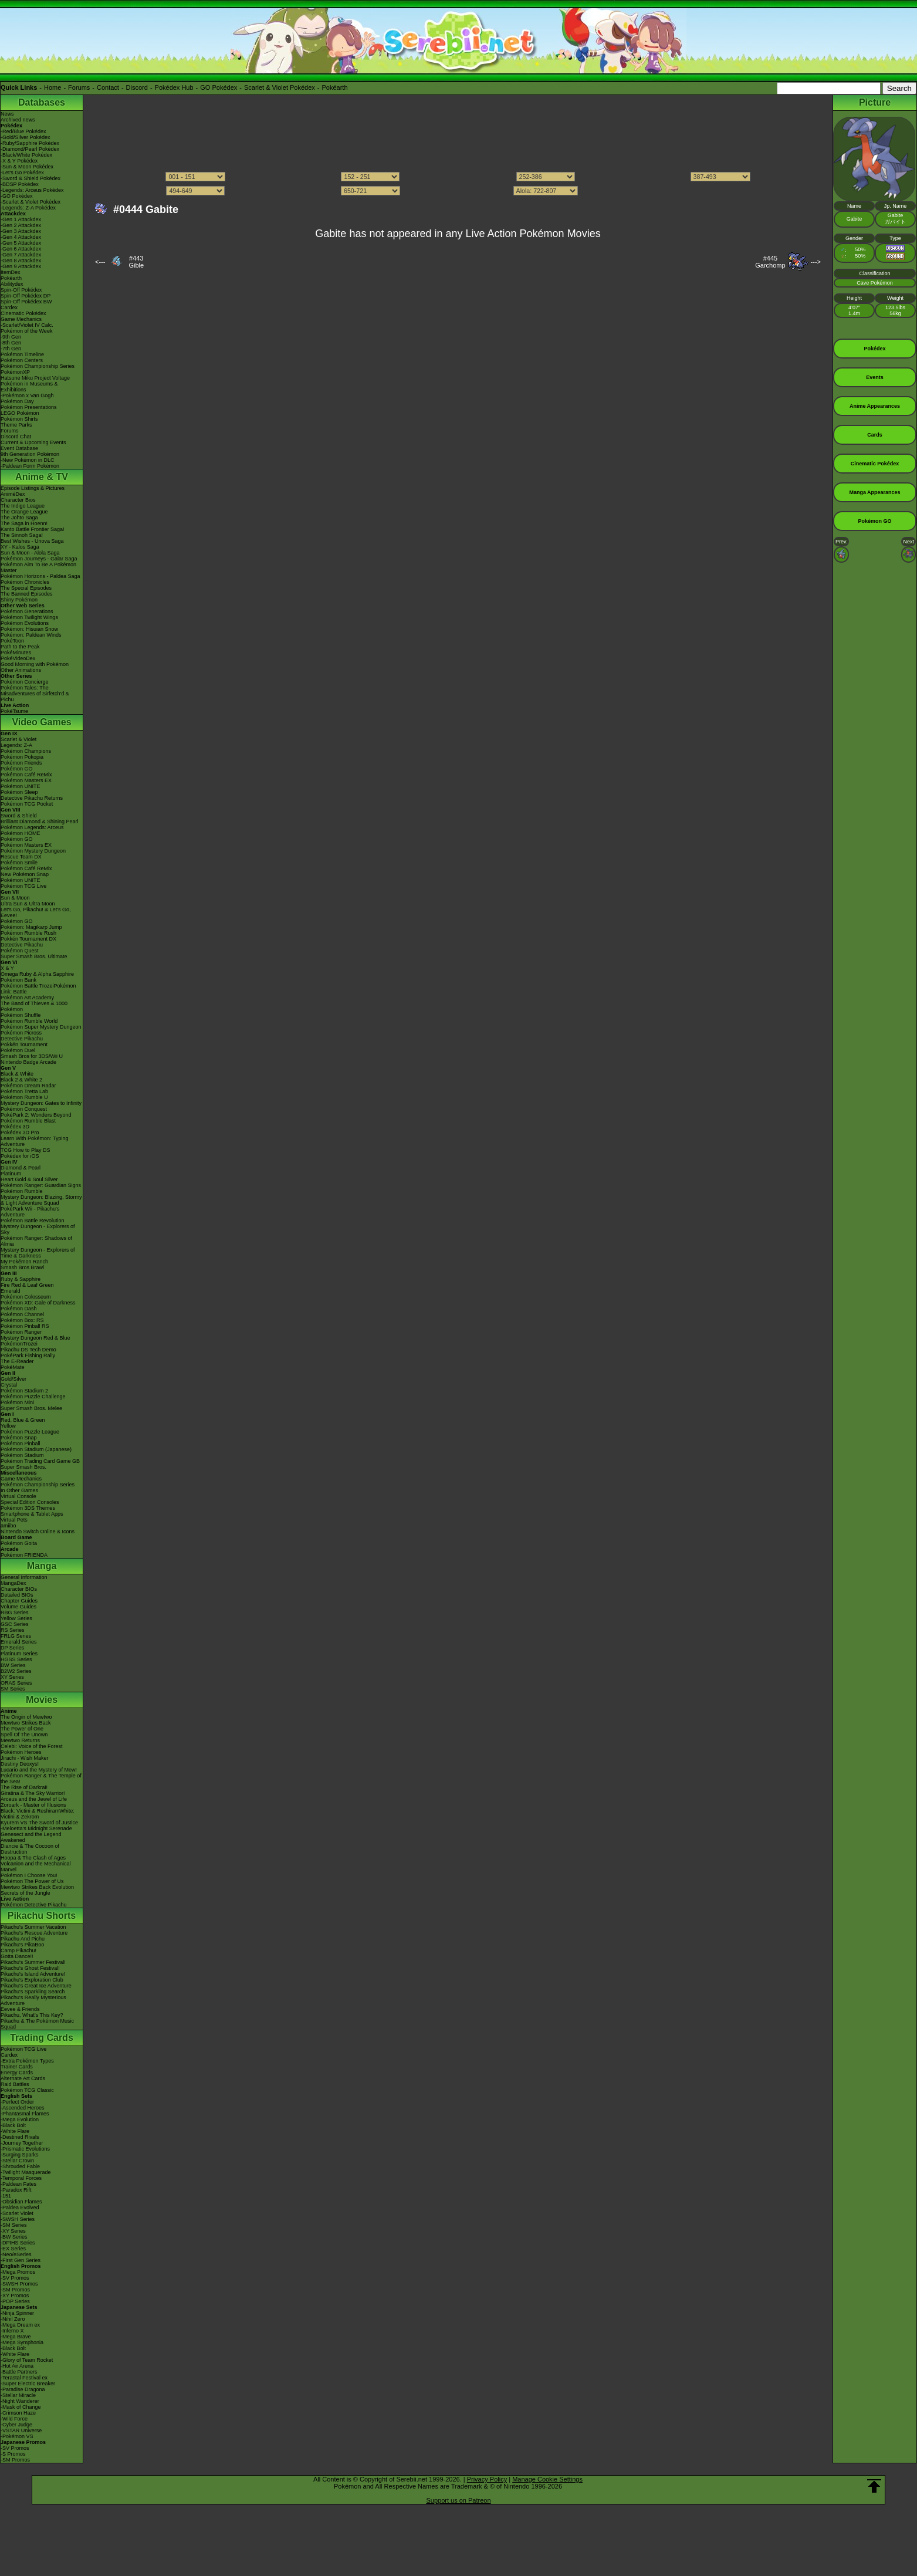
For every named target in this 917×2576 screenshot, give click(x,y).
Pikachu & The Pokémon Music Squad (37, 2024)
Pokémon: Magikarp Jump (31, 927)
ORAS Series (16, 1683)
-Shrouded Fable (20, 2166)
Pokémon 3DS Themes (28, 1508)
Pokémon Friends (21, 763)
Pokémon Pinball (20, 1443)
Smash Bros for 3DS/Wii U (32, 1056)
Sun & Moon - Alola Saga (30, 553)
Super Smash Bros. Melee (31, 1408)
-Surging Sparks (20, 2155)
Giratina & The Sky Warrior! (33, 1793)
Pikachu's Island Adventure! (33, 1974)
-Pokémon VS (17, 2436)
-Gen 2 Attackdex (21, 225)
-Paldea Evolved (20, 2207)
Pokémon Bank (18, 980)
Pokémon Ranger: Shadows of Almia (36, 1241)
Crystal (9, 1385)
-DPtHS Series (18, 2243)
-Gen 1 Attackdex (21, 219)
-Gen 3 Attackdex (21, 231)
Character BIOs (19, 1589)
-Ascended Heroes (23, 2108)
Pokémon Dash (19, 1308)
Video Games (41, 722)
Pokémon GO (17, 769)
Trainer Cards (17, 2067)
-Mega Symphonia (22, 2342)
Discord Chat (16, 437)
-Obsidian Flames (21, 2202)
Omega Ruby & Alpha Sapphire (37, 974)
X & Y (7, 968)
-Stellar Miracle (18, 2395)
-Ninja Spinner (17, 2313)
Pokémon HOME (20, 833)
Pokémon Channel (22, 1314)
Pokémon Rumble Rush (28, 933)
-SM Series (14, 2225)
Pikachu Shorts (42, 1916)
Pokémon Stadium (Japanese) (36, 1449)
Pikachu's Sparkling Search (33, 1991)
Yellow (8, 1426)
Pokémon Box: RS (22, 1320)
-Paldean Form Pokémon (30, 466)
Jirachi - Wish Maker (25, 1758)
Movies (41, 1700)
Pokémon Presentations (29, 407)
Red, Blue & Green (23, 1420)
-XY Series (13, 2231)
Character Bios (18, 500)
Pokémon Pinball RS (25, 1326)
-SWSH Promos (19, 2284)
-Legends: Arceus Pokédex (32, 190)
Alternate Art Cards (23, 2078)
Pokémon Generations (27, 611)
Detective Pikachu (22, 945)
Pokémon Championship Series (38, 366)
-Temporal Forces (21, 2178)
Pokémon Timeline (22, 354)
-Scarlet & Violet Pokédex (30, 202)
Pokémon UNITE (20, 786)
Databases (41, 102)
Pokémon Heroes (21, 1752)
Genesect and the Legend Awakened (31, 1837)
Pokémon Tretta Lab (24, 1091)
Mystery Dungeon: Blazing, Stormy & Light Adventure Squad (41, 1200)
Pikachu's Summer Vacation (33, 1927)
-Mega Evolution (20, 2119)
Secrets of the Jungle (25, 1893)
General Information (24, 1577)
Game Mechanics (21, 319)
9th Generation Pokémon (30, 454)
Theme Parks (16, 425)
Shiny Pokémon (19, 600)
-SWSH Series (18, 2219)
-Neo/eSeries (16, 2254)
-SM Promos (15, 2290)
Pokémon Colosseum (26, 1297)
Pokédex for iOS (20, 1156)
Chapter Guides (19, 1601)
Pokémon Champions (26, 751)
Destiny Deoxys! (20, 1764)
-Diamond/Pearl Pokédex (30, 149)
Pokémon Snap (19, 1438)
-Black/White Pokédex (26, 155)
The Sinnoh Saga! (22, 535)
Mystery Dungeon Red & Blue (35, 1338)
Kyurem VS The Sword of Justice (39, 1822)
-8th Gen (11, 343)
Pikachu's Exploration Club (32, 1980)
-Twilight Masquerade (26, 2172)
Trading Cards (41, 2038)
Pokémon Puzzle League (30, 1432)
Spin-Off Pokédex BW (26, 302)
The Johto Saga (19, 517)
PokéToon (12, 641)
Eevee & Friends (20, 2009)
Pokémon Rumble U (24, 1097)
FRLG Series (16, 1636)
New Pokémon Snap (25, 874)
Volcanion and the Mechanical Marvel (36, 1866)
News (7, 114)
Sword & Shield (19, 816)
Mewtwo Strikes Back (26, 1723)
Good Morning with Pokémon (35, 664)
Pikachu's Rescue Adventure (34, 1933)
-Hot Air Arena (17, 2366)
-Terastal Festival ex (24, 2378)
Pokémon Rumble (22, 1191)
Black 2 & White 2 (21, 1080)
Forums (79, 87)
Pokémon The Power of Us (32, 1881)
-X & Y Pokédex (19, 161)
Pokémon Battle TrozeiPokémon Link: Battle (38, 989)
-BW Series (14, 2237)
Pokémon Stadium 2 (24, 1391)
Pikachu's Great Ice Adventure (36, 1986)
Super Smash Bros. (23, 1467)
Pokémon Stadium (22, 1455)
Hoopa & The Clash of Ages (33, 1858)
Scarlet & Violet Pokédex (279, 87)
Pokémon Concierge (25, 682)
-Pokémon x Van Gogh (27, 395)
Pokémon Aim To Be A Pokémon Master (38, 567)
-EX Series (13, 2249)
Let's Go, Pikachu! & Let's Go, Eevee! (36, 912)
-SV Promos (15, 2278)
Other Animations (21, 670)
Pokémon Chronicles (25, 582)
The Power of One (22, 1729)
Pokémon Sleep (19, 792)
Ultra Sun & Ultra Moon (28, 904)
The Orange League (24, 512)
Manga (42, 1566)
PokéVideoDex (18, 658)
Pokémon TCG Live (23, 886)
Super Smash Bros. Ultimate (34, 956)
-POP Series (15, 2301)
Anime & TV (41, 477)
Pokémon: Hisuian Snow (29, 629)
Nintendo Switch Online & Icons (38, 1531)
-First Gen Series (20, 2260)
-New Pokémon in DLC (28, 460)
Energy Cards (17, 2072)
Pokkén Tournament (24, 1044)
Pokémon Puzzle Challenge (33, 1396)
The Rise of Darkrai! (24, 1787)
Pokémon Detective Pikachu (34, 1905)
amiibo (8, 1526)
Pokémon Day (17, 401)
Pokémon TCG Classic (27, 2090)
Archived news (18, 120)
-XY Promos (15, 2295)
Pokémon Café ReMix (26, 774)
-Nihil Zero (13, 2319)
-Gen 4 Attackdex (21, 237)
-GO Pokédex (17, 196)
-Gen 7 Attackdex (21, 255)
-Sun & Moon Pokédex (27, 167)
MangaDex (13, 1583)
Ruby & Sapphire (20, 1279)
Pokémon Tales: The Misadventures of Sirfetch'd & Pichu (35, 693)
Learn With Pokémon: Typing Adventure (34, 1141)
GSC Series (15, 1624)
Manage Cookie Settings (547, 2479)
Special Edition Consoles (30, 1502)
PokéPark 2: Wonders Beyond (36, 1115)
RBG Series (15, 1612)
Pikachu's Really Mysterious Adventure (33, 2000)
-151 (6, 2196)
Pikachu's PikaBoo (22, 1945)
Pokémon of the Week (26, 331)
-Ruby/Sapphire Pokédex (30, 143)
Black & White (17, 1074)
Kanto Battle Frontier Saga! (33, 529)
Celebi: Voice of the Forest (32, 1746)
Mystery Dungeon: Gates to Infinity (41, 1103)
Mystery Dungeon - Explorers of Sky (38, 1229)
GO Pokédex (218, 87)
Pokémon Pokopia (22, 757)
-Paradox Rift (16, 2190)
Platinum (11, 1174)
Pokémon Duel (18, 1050)
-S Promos (13, 2454)
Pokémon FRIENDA (24, 1555)
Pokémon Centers (22, 360)
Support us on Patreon (458, 2500)
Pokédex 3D (15, 1127)
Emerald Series (19, 1642)
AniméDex (13, 494)
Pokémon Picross (21, 1033)
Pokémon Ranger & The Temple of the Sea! (41, 1778)
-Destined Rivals (20, 2137)
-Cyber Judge (16, 2425)
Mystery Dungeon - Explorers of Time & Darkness (38, 1253)
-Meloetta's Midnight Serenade (36, 1828)
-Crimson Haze (18, 2413)
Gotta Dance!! (17, 1956)
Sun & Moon (15, 898)
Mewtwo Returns (20, 1740)
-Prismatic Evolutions (25, 2149)
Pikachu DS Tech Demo (28, 1350)
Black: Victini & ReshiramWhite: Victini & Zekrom (38, 1814)
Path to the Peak (20, 647)
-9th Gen (11, 337)
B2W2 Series (16, 1671)
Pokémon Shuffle (20, 1015)
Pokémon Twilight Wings (29, 617)
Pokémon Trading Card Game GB (40, 1461)
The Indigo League (23, 506)
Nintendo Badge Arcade (28, 1062)
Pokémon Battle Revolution (33, 1220)
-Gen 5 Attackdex (21, 243)
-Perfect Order (17, 2102)
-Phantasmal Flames (25, 2114)
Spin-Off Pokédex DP (25, 296)
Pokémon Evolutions (25, 623)
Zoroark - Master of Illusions (33, 1805)
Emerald (11, 1291)
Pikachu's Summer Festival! (33, 1962)
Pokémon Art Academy (27, 997)
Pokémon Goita (19, 1543)
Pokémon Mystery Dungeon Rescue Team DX (33, 854)
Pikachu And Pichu (23, 1939)
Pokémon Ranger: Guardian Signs (41, 1185)
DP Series (12, 1648)
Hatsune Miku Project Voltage (35, 378)
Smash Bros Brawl (22, 1267)
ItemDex (11, 272)
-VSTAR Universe (21, 2430)
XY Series (12, 1677)
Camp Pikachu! (18, 1950)
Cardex (9, 307)
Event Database (19, 448)
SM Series (13, 1689)
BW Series (13, 1665)
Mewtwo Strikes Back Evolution (37, 1887)
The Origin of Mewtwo (26, 1717)
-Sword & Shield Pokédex (30, 178)
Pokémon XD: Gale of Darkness (38, 1303)
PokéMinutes (16, 652)
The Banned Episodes (27, 594)
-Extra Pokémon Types (27, 2061)
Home (52, 87)
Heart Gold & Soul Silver (29, 1179)
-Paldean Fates (18, 2184)
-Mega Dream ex (20, 2325)
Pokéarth (334, 87)
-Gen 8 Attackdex (21, 260)
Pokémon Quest (20, 951)
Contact (108, 87)
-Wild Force (14, 2419)
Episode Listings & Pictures (33, 488)
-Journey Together (22, 2143)
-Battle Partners (19, 2372)
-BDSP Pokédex (20, 184)
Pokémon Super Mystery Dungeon (41, 1027)
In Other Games (19, 1490)
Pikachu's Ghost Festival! (30, 1968)
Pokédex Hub (174, 87)
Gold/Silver (13, 1379)
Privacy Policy (487, 2479)
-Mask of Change (21, 2407)
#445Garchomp (770, 262)
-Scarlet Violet (17, 2213)
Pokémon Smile (19, 863)
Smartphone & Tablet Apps (32, 1514)
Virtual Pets (14, 1520)
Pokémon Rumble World (29, 1021)
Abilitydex (12, 284)
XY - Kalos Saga (20, 547)
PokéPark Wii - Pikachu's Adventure (30, 1212)
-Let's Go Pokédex (22, 172)
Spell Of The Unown (24, 1734)
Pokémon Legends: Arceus (32, 827)
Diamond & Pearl (20, 1168)
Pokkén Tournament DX (28, 939)
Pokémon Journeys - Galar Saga (39, 559)
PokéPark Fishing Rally (28, 1355)
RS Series (13, 1630)
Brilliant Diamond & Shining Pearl (40, 821)
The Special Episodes (26, 588)
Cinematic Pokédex (23, 313)
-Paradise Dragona (23, 2389)
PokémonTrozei (19, 1344)
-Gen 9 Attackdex (21, 266)
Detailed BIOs (17, 1595)
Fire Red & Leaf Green (27, 1285)
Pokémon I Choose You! (29, 1875)
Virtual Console (18, 1496)
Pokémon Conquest (24, 1109)
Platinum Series (19, 1654)
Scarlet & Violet (18, 739)
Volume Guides (18, 1607)
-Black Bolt (13, 2125)
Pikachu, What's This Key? (32, 2015)
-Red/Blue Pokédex (23, 131)
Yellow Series (16, 1618)
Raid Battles (15, 2084)
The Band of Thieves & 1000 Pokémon (34, 1006)
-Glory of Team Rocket (27, 2360)
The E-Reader (17, 1361)
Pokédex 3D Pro (20, 1132)
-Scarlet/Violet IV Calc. (27, 325)
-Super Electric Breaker (28, 2383)
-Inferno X (12, 2331)
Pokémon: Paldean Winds (31, 635)
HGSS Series (16, 1659)
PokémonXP (15, 372)
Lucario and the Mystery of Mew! (39, 1770)
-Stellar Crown (17, 2160)
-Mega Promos (18, 2272)
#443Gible (136, 262)
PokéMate (13, 1367)
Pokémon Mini (17, 1402)
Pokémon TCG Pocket (27, 804)
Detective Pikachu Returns (32, 798)
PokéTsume (14, 711)
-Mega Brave (16, 2337)
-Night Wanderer (20, 2401)
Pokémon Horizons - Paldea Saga (40, 576)
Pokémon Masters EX (26, 780)
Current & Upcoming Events (33, 442)
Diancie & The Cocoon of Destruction (30, 1849)
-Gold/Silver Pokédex (25, 137)
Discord (137, 87)
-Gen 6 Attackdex (21, 249)
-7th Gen (11, 348)
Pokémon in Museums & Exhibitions (29, 387)
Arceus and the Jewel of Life (34, 1799)
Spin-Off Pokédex (21, 290)
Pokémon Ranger (21, 1332)
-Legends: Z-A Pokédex (28, 208)
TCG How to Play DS (25, 1150)
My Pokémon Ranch (24, 1262)
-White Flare (15, 2131)
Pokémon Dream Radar (28, 1085)
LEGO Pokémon (20, 413)
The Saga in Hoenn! (24, 523)
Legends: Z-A (16, 745)
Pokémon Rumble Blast (28, 1121)
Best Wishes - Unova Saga (32, 541)
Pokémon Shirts (19, 419)
